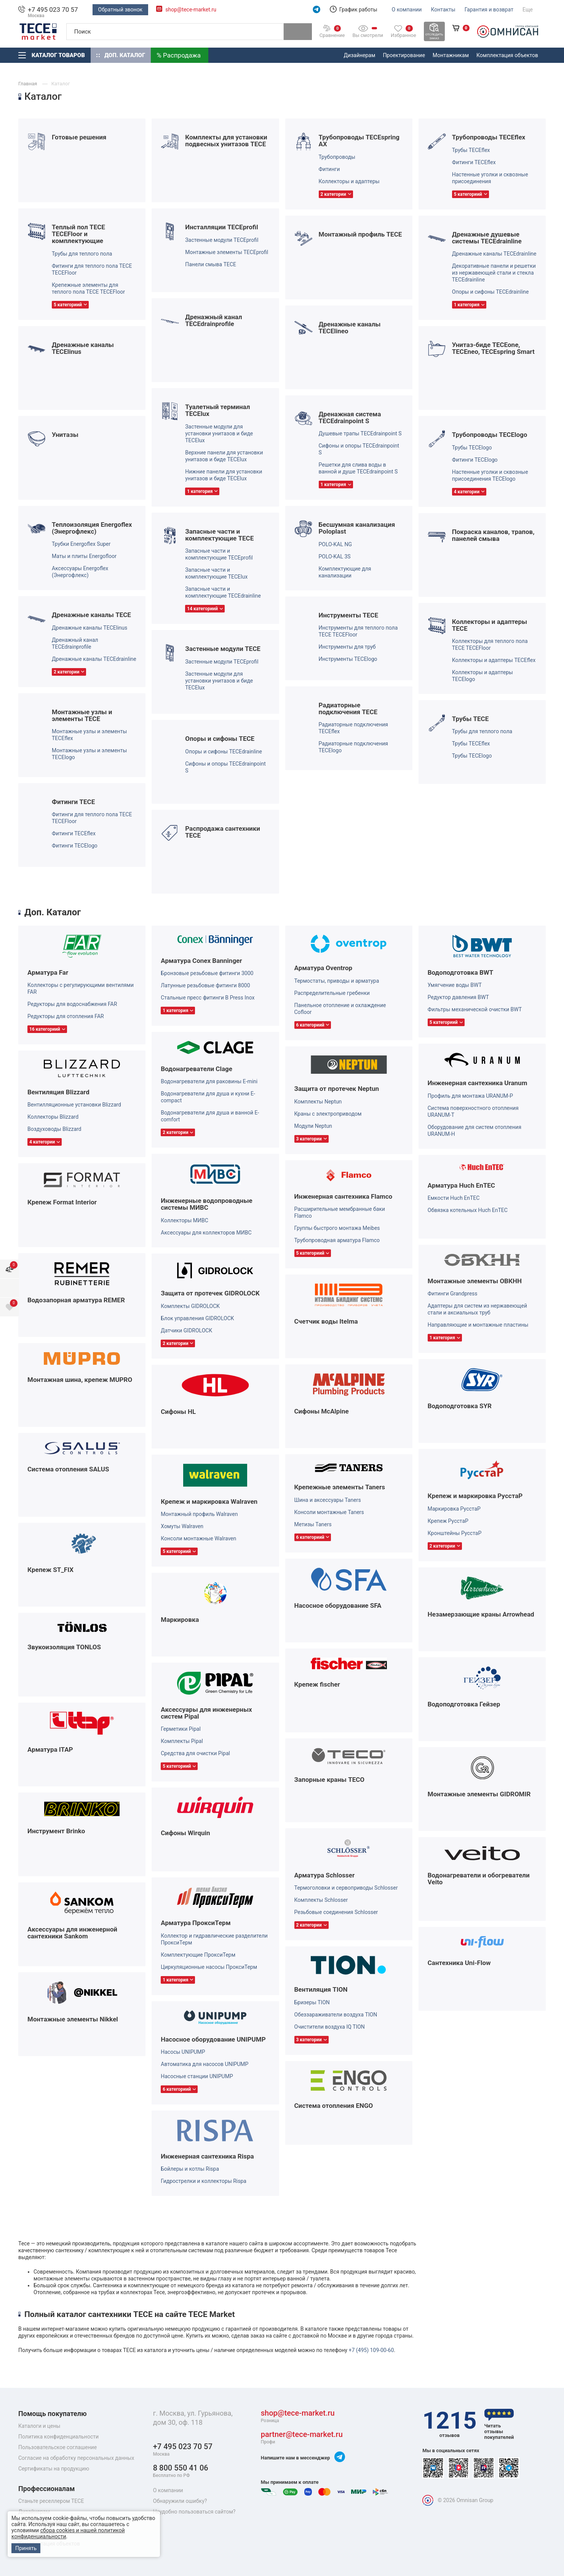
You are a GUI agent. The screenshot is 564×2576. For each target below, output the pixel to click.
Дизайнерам (359, 55)
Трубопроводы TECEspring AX (359, 140)
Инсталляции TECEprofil (221, 227)
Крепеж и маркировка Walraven (209, 1501)
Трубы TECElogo (472, 448)
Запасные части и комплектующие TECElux (216, 573)
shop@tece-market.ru (190, 9)
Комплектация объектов (507, 55)
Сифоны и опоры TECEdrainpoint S (359, 449)
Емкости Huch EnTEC (454, 1198)
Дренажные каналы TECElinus (83, 348)
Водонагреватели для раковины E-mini (209, 1081)
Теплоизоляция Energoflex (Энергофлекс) (92, 528)
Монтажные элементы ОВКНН (475, 1281)
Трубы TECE (470, 718)
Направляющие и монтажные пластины (478, 1325)
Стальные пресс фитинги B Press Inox (207, 998)
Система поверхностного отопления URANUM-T (473, 1111)
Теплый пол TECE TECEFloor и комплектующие (78, 234)
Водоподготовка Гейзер (464, 1704)
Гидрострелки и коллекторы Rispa (203, 2181)
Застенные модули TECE (222, 648)
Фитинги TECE (73, 801)
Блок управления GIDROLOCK (197, 1318)
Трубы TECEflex (471, 150)
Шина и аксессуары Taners (327, 1500)
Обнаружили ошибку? (180, 2501)
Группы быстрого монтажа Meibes (337, 1228)
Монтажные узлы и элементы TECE (82, 715)
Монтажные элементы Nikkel (72, 2019)
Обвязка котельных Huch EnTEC (468, 1210)
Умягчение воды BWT (455, 985)
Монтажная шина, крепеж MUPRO (79, 1379)
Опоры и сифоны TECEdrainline (490, 292)
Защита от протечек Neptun (336, 1088)
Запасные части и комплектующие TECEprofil (218, 554)
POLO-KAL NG (335, 544)
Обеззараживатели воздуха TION (335, 2015)
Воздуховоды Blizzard (54, 1129)
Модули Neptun (313, 1126)
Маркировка (180, 1619)
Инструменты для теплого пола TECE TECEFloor (358, 631)
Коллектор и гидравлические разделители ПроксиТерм (214, 1939)
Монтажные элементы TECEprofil (226, 252)
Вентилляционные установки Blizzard (74, 1105)
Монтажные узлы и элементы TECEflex (89, 734)
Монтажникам (451, 55)
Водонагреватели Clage (196, 1068)
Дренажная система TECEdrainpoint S (350, 417)
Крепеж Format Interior (62, 1202)
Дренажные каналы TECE (91, 614)
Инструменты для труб (347, 647)
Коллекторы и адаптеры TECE (489, 625)
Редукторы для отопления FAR (65, 1016)
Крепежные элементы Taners (339, 1487)
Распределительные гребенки (332, 993)
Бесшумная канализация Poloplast (357, 528)
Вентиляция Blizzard (58, 1092)
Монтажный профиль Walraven (199, 1514)
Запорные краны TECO (329, 1779)
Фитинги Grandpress (453, 1293)
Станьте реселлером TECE (51, 2501)
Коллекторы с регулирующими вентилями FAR (80, 988)
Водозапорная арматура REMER (76, 1300)
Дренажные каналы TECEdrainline (494, 254)
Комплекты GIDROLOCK (190, 1306)
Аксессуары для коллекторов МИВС (206, 1233)
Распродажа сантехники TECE (222, 832)
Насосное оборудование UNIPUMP (213, 2039)
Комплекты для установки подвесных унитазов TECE (226, 140)
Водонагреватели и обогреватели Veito (479, 1878)
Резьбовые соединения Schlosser (336, 1912)
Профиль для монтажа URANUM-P (470, 1096)
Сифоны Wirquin (185, 1832)
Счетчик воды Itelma (326, 1321)
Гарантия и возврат (489, 9)
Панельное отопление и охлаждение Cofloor (340, 1008)
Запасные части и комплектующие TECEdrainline (223, 592)
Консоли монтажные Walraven (198, 1538)
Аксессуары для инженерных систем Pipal (206, 1713)
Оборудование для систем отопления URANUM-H (474, 1130)
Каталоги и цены (39, 2426)
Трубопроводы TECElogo (489, 434)
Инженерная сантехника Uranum (477, 1082)
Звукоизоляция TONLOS (64, 1647)
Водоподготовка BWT (461, 972)
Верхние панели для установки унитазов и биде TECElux (224, 455)
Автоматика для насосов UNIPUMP (204, 2064)
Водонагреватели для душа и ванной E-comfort (210, 1116)
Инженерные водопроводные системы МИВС (206, 1204)
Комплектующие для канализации (345, 572)
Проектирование (404, 55)
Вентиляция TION (321, 1989)
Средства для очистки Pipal (195, 1753)
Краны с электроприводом (328, 1114)
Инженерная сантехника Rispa (207, 2156)
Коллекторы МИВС (184, 1220)
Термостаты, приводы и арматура (336, 981)
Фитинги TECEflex (474, 162)
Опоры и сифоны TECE (219, 738)
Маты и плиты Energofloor (84, 556)
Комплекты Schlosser (321, 1900)
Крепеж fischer (317, 1684)
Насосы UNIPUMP (183, 2052)
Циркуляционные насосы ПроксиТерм (209, 1967)
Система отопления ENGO (333, 2105)
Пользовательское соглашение (57, 2447)
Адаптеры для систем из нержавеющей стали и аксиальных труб (477, 1309)
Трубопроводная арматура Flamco (337, 1240)
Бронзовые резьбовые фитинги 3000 (207, 973)
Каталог (60, 83)
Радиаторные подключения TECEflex (353, 727)
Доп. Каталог (120, 55)
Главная (28, 83)
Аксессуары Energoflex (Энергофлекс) (80, 571)
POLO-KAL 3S (335, 556)
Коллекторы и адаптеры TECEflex (493, 660)
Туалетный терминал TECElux (217, 410)
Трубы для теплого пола (82, 254)
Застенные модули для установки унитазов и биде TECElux (219, 433)
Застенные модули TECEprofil (221, 240)
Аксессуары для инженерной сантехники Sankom (72, 1933)
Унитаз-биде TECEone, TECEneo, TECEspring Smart (493, 348)
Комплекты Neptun (318, 1102)
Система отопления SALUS (68, 1469)
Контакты (443, 9)
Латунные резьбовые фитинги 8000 (205, 985)
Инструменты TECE (349, 615)
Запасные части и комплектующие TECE (219, 535)
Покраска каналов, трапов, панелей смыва (493, 535)
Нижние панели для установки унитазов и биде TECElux (223, 475)
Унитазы (65, 434)
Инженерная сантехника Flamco (343, 1196)
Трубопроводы (337, 157)
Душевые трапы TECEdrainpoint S (360, 433)
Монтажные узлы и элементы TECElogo (89, 753)
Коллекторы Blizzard (52, 1117)
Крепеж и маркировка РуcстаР (475, 1495)
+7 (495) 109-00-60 (371, 2350)
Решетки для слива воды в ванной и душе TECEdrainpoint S (358, 468)
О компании (407, 9)
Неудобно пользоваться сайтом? (194, 2512)
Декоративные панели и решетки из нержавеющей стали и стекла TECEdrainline (494, 273)
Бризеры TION (312, 2002)
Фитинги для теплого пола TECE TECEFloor (92, 269)
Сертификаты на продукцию (53, 2469)
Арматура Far (47, 972)
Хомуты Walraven (182, 1526)
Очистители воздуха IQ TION (329, 2027)
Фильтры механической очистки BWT (475, 1009)
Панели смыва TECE (210, 264)
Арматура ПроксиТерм (195, 1922)
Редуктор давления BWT (458, 997)
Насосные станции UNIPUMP (197, 2076)
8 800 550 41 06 (180, 2471)
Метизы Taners (313, 1524)
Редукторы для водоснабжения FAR (72, 1004)
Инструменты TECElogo (348, 659)
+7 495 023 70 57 (53, 9)
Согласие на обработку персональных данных (76, 2458)
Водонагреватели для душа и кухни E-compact (208, 1097)
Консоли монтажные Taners (329, 1512)
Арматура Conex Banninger (201, 960)
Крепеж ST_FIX (50, 1569)
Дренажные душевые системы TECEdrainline (487, 238)
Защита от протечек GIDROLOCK (210, 1293)
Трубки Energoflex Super (81, 544)
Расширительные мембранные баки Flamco (339, 1212)
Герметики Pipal (181, 1729)
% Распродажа (179, 55)
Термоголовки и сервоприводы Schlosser (346, 1888)
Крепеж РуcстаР (448, 1521)
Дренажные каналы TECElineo (350, 327)
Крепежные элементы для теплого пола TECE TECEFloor (88, 288)
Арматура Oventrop (323, 967)
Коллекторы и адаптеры (349, 181)
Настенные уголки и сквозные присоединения (490, 177)
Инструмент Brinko (56, 1831)
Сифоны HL (178, 1411)
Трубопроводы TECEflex (489, 137)
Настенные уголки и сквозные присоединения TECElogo (490, 475)
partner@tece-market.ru (302, 2437)
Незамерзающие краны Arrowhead (481, 1614)
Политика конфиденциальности (58, 2437)
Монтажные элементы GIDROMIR (479, 1794)
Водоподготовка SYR (460, 1405)
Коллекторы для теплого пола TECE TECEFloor (490, 644)
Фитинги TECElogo (475, 460)
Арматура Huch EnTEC (461, 1185)
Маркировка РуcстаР (454, 1509)
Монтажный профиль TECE (360, 234)
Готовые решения (79, 137)
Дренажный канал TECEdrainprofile (213, 320)
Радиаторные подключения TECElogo (353, 746)
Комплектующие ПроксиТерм (198, 1955)
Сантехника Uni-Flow (459, 1962)
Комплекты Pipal (182, 1741)
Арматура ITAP (50, 1749)
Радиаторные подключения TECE (348, 708)
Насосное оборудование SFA (338, 1605)
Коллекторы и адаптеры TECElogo (482, 675)
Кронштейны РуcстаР (454, 1533)
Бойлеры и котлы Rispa (190, 2169)
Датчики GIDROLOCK (186, 1330)
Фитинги (329, 169)
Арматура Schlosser (324, 1875)
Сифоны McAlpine (321, 1411)
